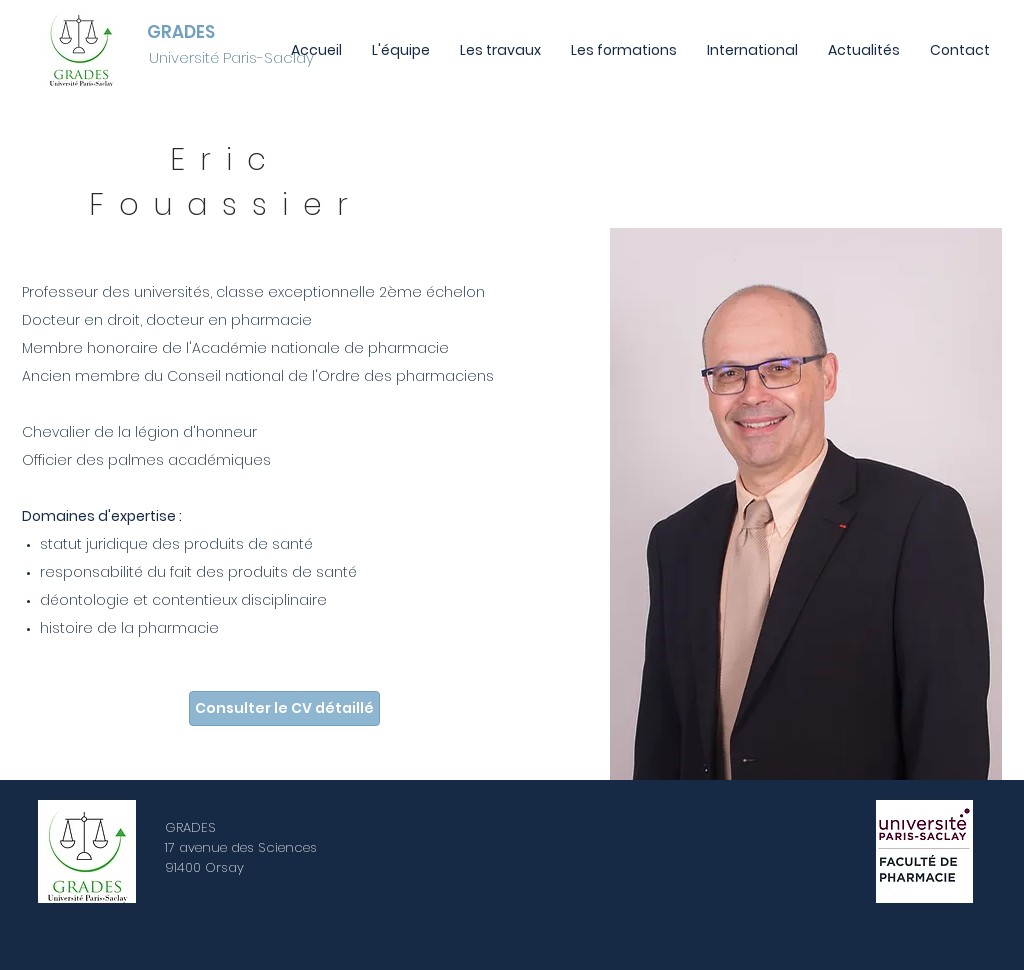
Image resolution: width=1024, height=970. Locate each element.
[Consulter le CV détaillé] (284, 708)
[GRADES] (183, 32)
